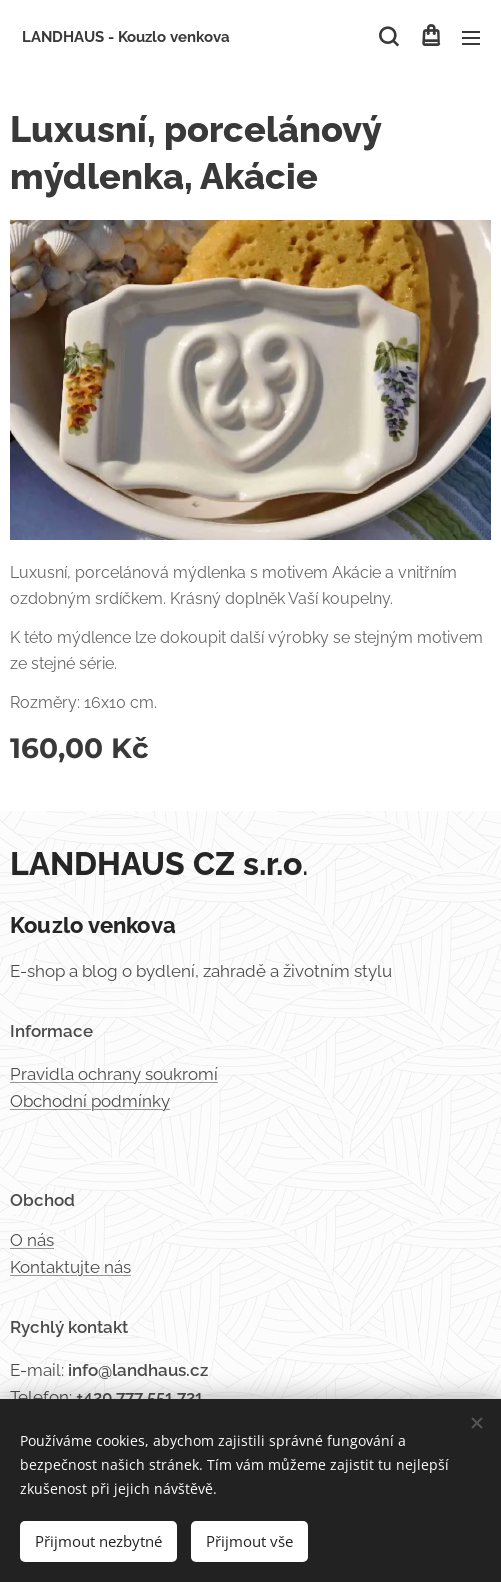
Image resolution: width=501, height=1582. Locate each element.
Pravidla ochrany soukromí (114, 1073)
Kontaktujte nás (70, 1267)
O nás (32, 1240)
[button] (388, 37)
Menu (471, 38)
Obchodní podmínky (90, 1101)
